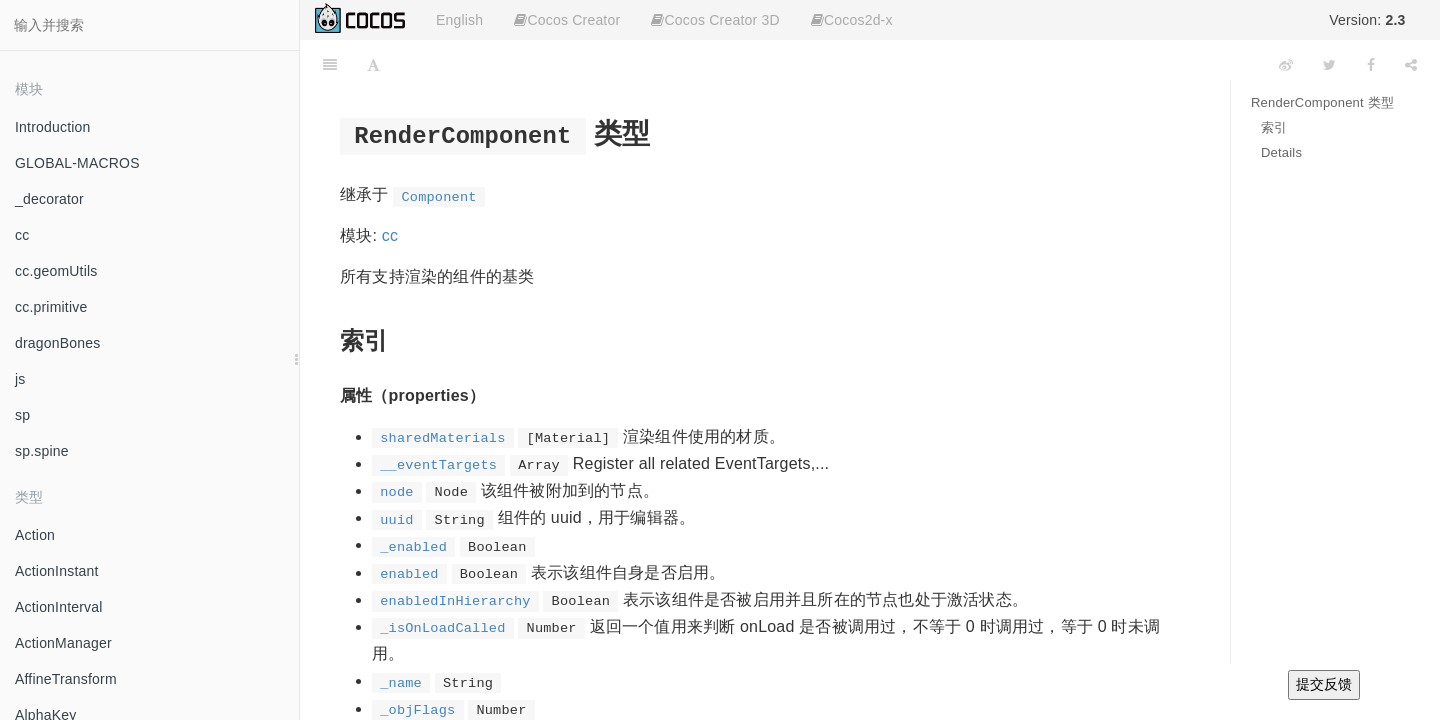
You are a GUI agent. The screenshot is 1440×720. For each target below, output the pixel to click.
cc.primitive (51, 307)
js (20, 379)
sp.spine (42, 451)
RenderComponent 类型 (1322, 102)
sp (22, 415)
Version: (1367, 20)
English (459, 20)
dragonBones (58, 343)
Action (35, 535)
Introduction (53, 127)
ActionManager (63, 643)
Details (1281, 152)
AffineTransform (66, 679)
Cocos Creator (567, 20)
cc (22, 235)
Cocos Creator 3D (715, 20)
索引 (1274, 127)
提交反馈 (1324, 684)
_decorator (49, 199)
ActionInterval (59, 607)
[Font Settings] (373, 65)
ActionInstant (57, 571)
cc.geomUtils (56, 271)
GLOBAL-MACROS (77, 163)
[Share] (1411, 65)
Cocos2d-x (852, 20)
